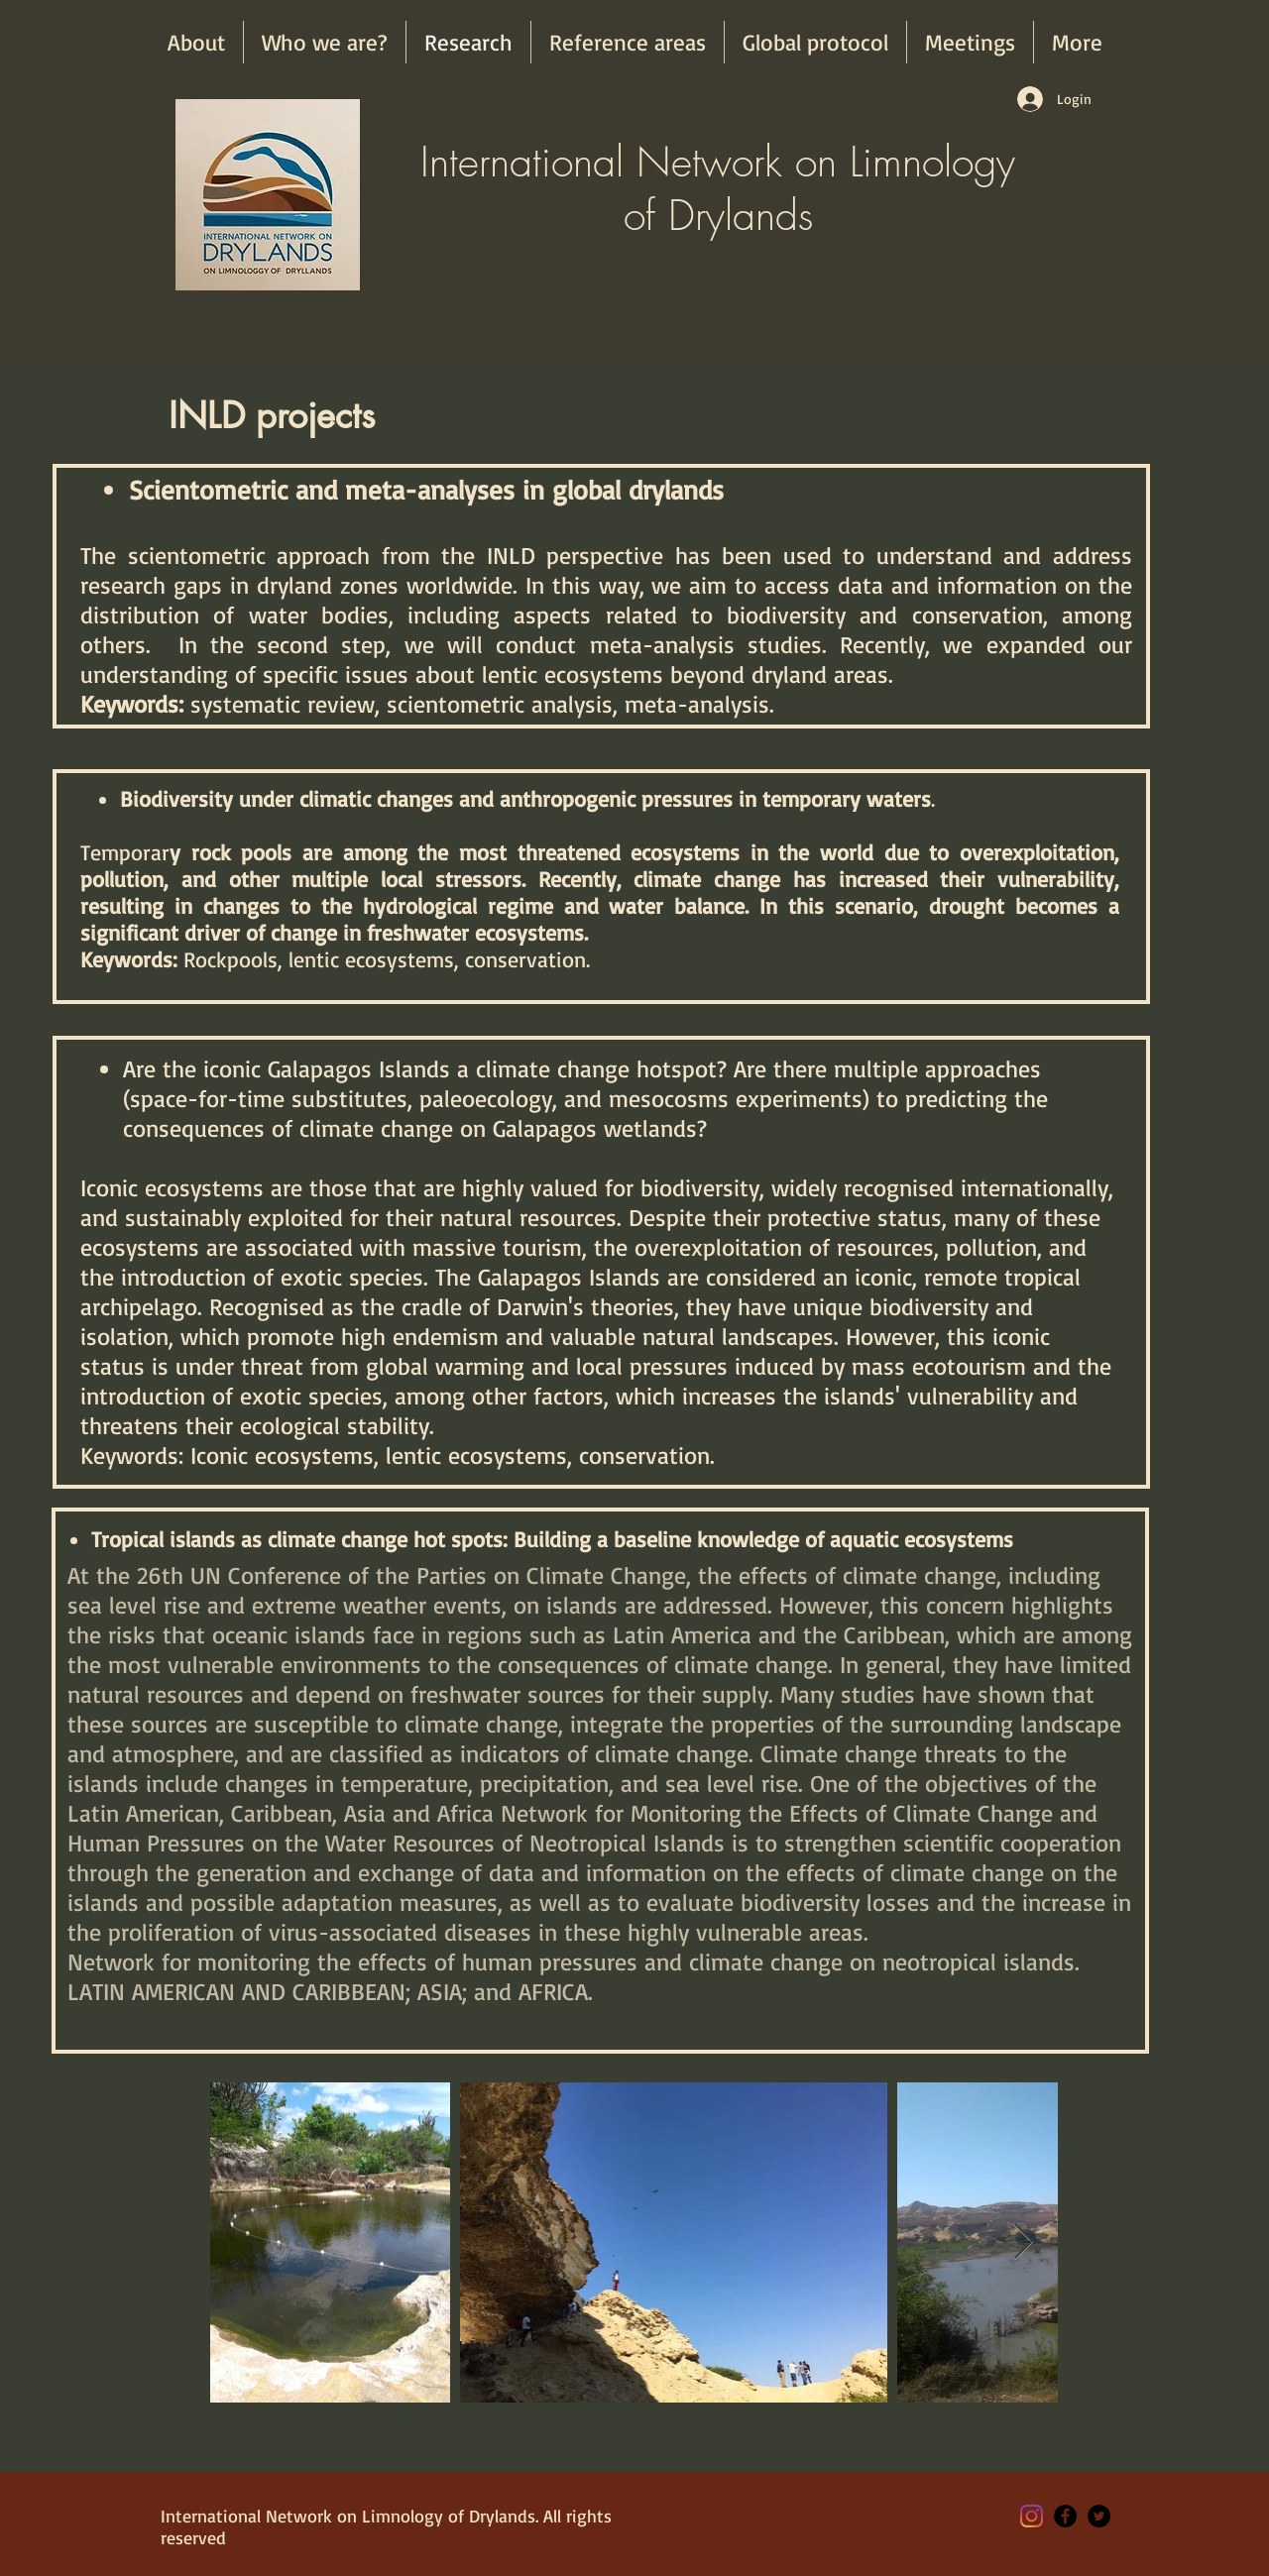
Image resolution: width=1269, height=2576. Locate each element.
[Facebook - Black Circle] (1065, 2516)
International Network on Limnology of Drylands (717, 188)
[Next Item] (1023, 2242)
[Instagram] (1031, 2516)
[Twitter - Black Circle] (1099, 2516)
